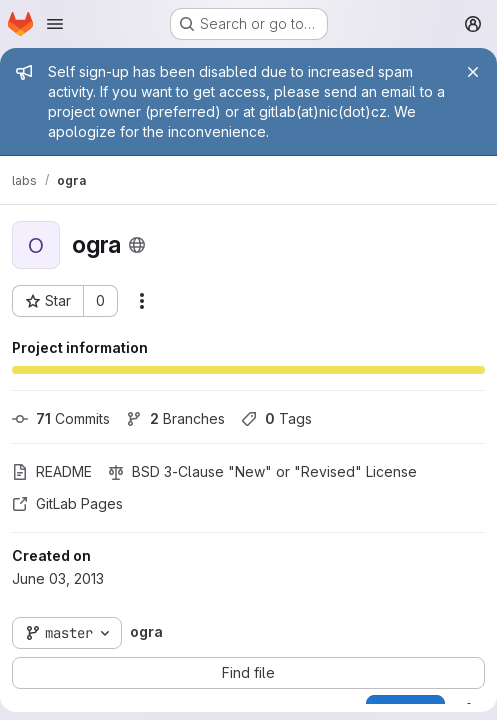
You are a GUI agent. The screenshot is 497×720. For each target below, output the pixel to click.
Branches (175, 418)
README (52, 471)
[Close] (473, 72)
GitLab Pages (67, 503)
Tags (276, 418)
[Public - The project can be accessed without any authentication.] (137, 245)
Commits (61, 418)
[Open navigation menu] (55, 24)
